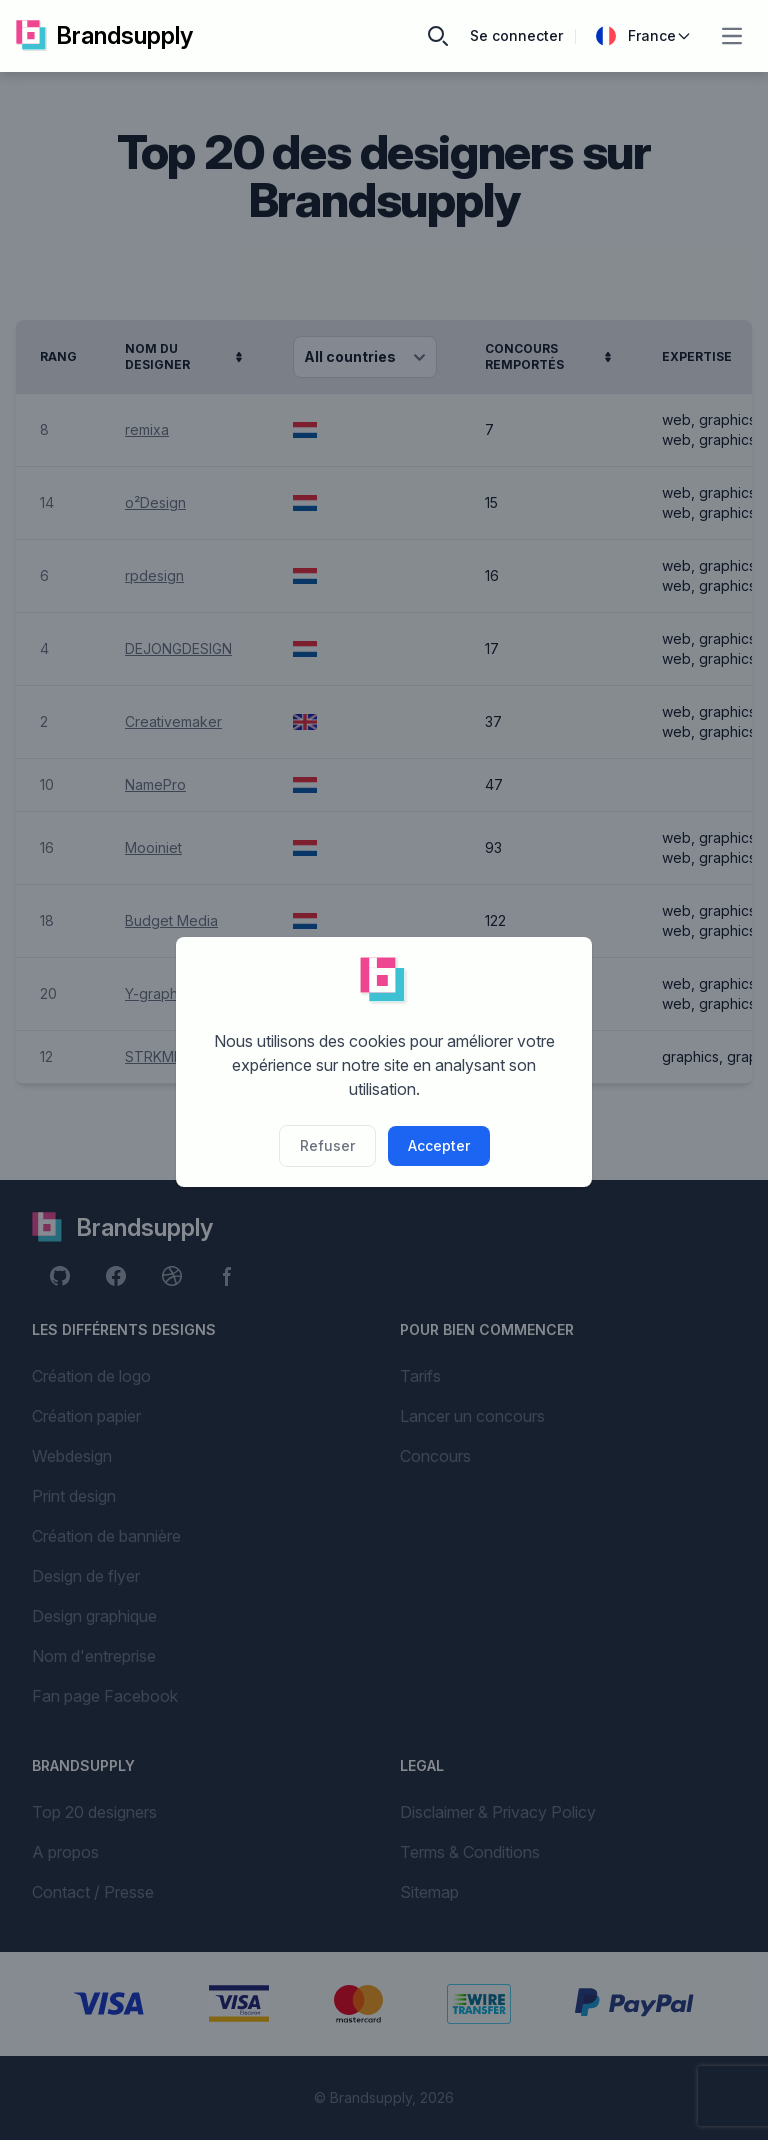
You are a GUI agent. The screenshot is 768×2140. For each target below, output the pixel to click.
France (644, 36)
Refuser (327, 1145)
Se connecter (516, 35)
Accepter (439, 1145)
